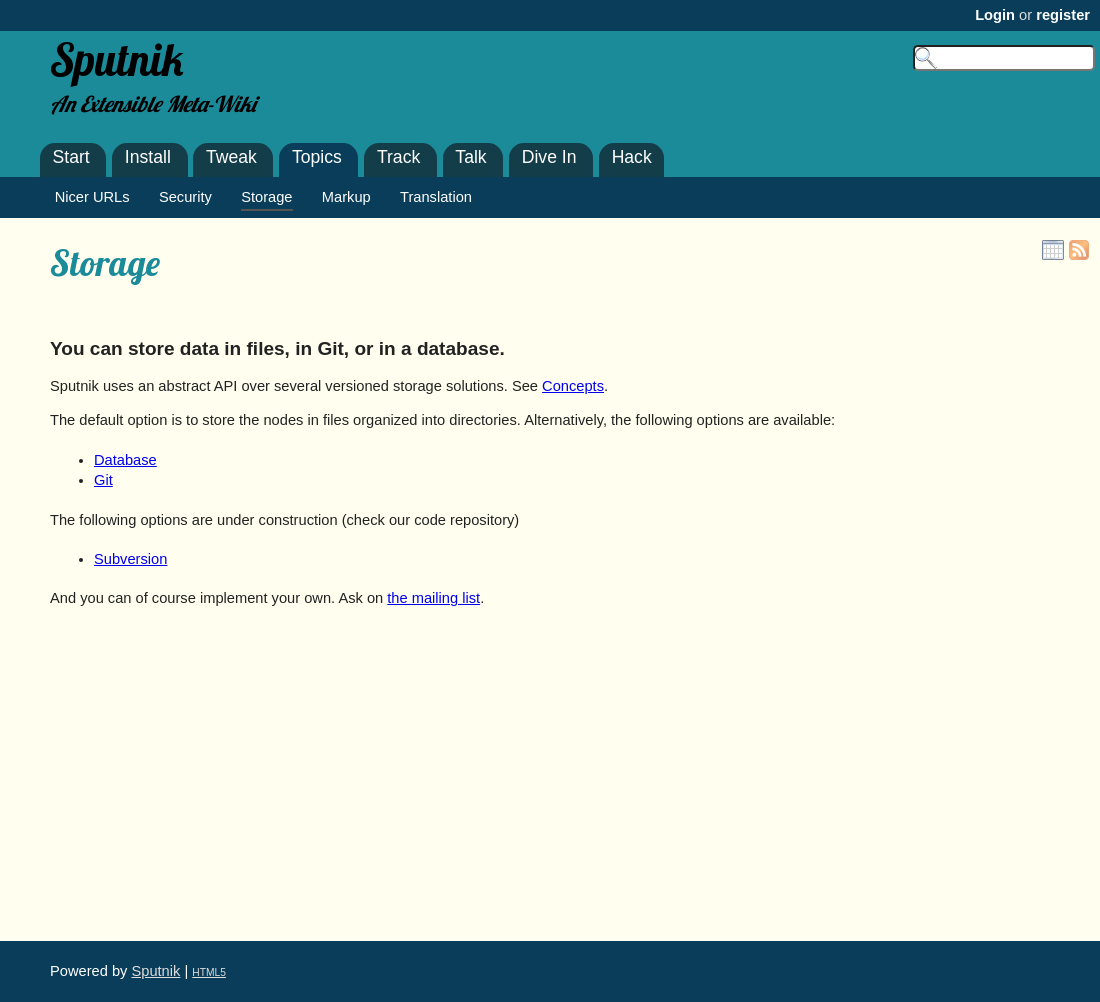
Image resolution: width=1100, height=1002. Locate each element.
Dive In (549, 157)
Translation (436, 197)
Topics (317, 157)
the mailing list (433, 598)
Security (185, 197)
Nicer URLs (92, 197)
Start (71, 157)
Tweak (231, 157)
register (1063, 15)
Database (125, 460)
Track (398, 157)
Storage (105, 263)
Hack (632, 157)
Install (148, 157)
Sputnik (155, 971)
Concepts (573, 386)
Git (103, 480)
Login (995, 15)
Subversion (130, 559)
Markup (346, 197)
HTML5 (209, 972)
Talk (470, 157)
